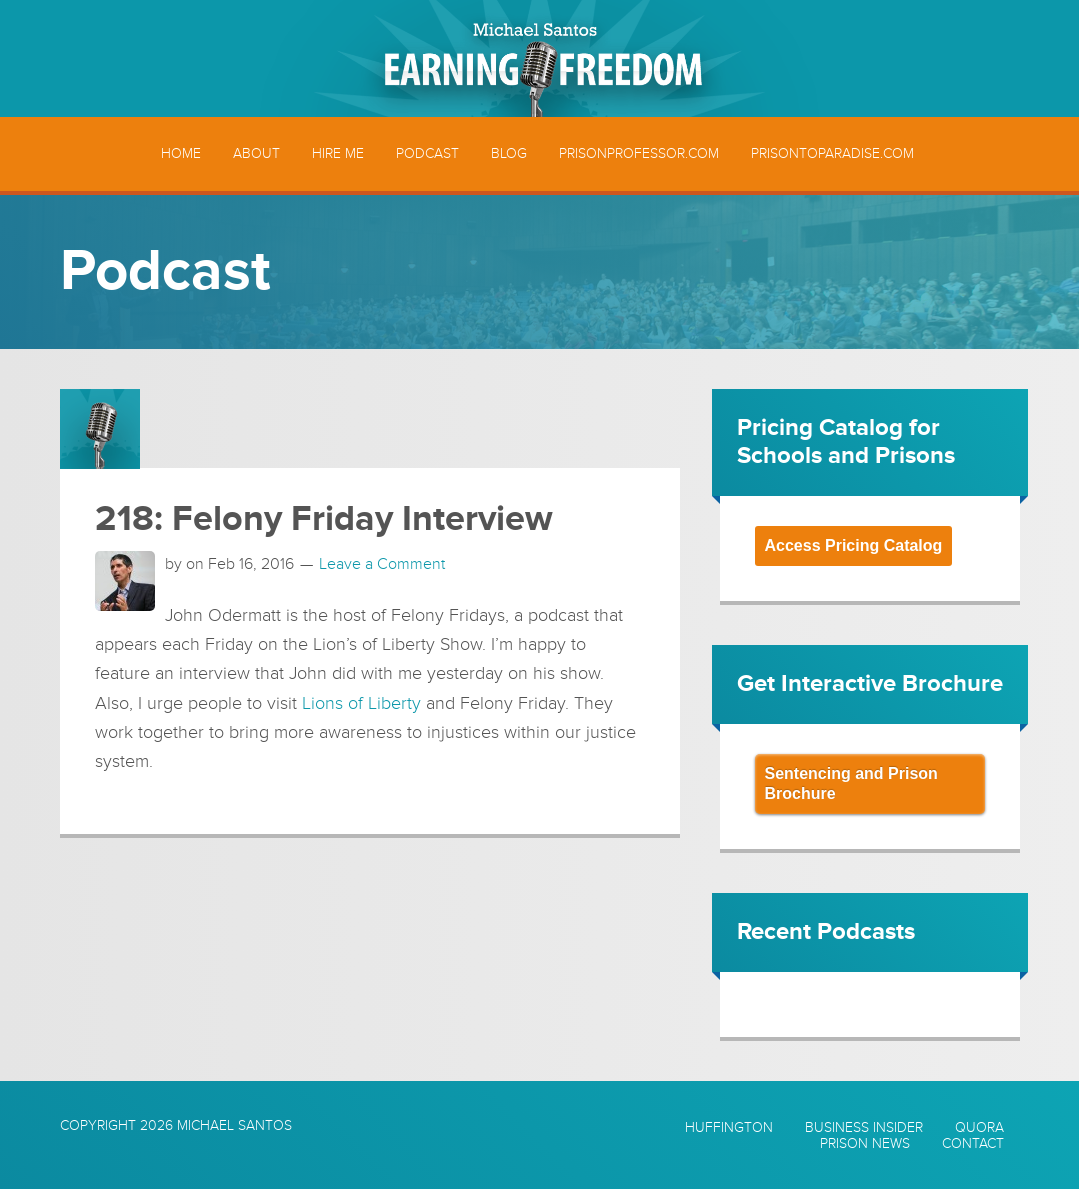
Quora (979, 1128)
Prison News (865, 1144)
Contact (973, 1144)
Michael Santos (234, 1125)
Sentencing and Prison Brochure (851, 783)
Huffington (729, 1128)
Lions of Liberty (361, 703)
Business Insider (864, 1128)
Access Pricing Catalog (854, 545)
